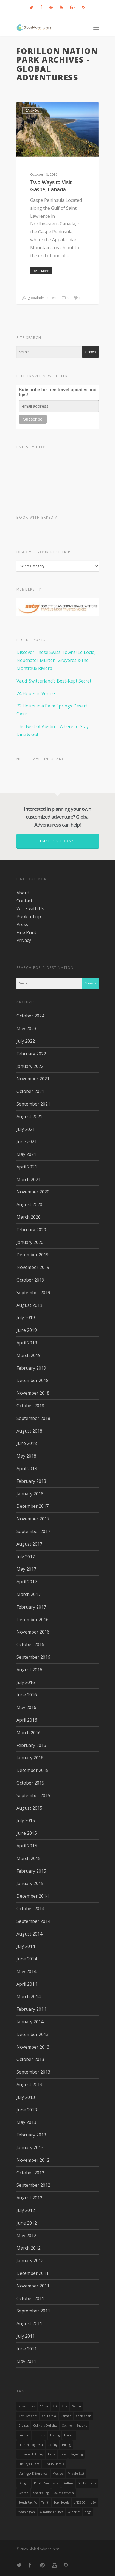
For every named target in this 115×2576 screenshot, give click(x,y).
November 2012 (32, 2160)
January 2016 (29, 1758)
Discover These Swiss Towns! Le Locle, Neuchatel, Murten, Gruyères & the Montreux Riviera (56, 660)
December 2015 (32, 1770)
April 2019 (26, 1343)
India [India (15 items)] (51, 2454)
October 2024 (30, 1016)
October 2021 (30, 1091)
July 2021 (25, 1129)
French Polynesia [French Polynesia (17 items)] (30, 2445)
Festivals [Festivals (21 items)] (39, 2435)
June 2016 (26, 1695)
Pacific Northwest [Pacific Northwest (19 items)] (46, 2483)
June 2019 (26, 1330)
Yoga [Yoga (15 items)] (88, 2512)
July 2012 (25, 2210)
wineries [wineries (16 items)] (74, 2512)
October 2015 (30, 1783)
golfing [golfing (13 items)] (52, 2445)
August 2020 (29, 1204)
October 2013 (30, 2059)
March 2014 (28, 1996)
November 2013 (32, 2047)
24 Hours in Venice (35, 693)
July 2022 (25, 1041)
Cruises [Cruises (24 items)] (23, 2425)
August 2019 (29, 1305)
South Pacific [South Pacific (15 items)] (27, 2502)
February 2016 (31, 1745)
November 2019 (32, 1267)
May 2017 (26, 1569)
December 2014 (32, 1896)
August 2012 (29, 2198)
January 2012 (29, 2261)
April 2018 (26, 1468)
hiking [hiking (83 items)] (66, 2445)
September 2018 (33, 1418)
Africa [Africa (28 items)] (44, 2406)
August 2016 (29, 1670)
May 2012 (26, 2236)
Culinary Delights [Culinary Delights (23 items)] (45, 2425)
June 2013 (26, 2110)
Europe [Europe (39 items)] (23, 2435)
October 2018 (30, 1406)
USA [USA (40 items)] (93, 2502)
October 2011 (30, 2298)
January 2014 (29, 2022)
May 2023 (26, 1028)
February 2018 (31, 1481)
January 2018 (29, 1494)
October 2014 (30, 1909)
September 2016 (33, 1657)
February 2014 (31, 2009)
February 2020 (31, 1230)
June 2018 (26, 1443)
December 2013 (32, 2034)
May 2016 (26, 1707)
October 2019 (30, 1280)
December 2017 (32, 1506)
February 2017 (31, 1607)
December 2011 (32, 2273)
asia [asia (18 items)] (64, 2406)
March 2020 (28, 1217)
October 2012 (30, 2173)
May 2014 (26, 1971)
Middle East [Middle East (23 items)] (76, 2474)
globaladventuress (39, 298)
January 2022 (29, 1066)
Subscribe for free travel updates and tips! (58, 392)
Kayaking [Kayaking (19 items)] (76, 2454)
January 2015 (29, 1883)
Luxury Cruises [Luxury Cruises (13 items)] (28, 2464)
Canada (32, 110)
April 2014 (26, 1984)
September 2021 (33, 1104)
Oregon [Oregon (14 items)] (23, 2483)
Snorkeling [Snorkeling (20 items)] (41, 2493)
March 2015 (28, 1858)
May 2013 (26, 2122)
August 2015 (29, 1808)
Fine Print (26, 932)
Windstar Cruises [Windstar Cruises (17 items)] (51, 2512)
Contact (24, 901)
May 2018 (26, 1456)
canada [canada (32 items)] (66, 2416)
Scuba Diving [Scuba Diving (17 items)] (87, 2483)
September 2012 (33, 2185)
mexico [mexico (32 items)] (57, 2474)
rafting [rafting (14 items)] (68, 2483)
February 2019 (31, 1368)
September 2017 (33, 1531)
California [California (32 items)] (49, 2416)
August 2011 (29, 2323)
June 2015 (26, 1833)
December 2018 (32, 1380)
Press (22, 924)
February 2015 (31, 1871)
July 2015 (25, 1820)
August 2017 (29, 1544)
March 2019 (28, 1355)
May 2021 (26, 1154)
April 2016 (26, 1720)
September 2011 (33, 2311)
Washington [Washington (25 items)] (26, 2512)
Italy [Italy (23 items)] (63, 2454)
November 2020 (32, 1192)
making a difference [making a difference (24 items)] (33, 2474)
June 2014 (26, 1959)
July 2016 (25, 1682)
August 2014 (29, 1934)
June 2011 (26, 2349)
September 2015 (33, 1795)
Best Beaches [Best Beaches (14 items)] (27, 2416)
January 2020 (29, 1242)
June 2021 (26, 1142)
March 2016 (28, 1733)
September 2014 (33, 1921)
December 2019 (32, 1255)
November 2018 (32, 1393)
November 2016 (32, 1632)
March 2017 (28, 1594)
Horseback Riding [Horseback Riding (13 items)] (30, 2454)
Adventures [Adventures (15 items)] (26, 2406)
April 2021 (26, 1167)
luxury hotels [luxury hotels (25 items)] (54, 2464)
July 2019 (25, 1317)
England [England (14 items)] (82, 2425)
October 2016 (30, 1644)
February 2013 (31, 2135)
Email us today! (57, 841)
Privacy (23, 940)
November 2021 (32, 1079)
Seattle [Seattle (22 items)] (23, 2493)
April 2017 (26, 1582)
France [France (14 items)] (69, 2435)
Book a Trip (28, 916)
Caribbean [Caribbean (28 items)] (83, 2416)
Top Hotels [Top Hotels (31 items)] (61, 2502)
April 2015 (26, 1846)
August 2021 (29, 1117)
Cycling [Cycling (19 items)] (67, 2425)
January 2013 (29, 2147)
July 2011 (25, 2336)
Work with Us (30, 908)
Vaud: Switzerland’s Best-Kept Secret (53, 681)
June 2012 (26, 2223)
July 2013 (25, 2097)
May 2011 (26, 2361)
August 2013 (29, 2085)
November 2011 (32, 2286)
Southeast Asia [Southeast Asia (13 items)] (63, 2493)
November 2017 (32, 1519)
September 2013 (33, 2072)
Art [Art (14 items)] (55, 2406)
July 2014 (25, 1946)
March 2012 (28, 2248)
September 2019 (33, 1293)
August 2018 (29, 1431)
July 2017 (25, 1557)
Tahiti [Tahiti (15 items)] (45, 2502)
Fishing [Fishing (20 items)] (55, 2435)
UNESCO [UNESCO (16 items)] (80, 2502)
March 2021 (28, 1179)
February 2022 (31, 1054)
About (22, 893)
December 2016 (32, 1619)
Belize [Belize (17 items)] (76, 2406)
